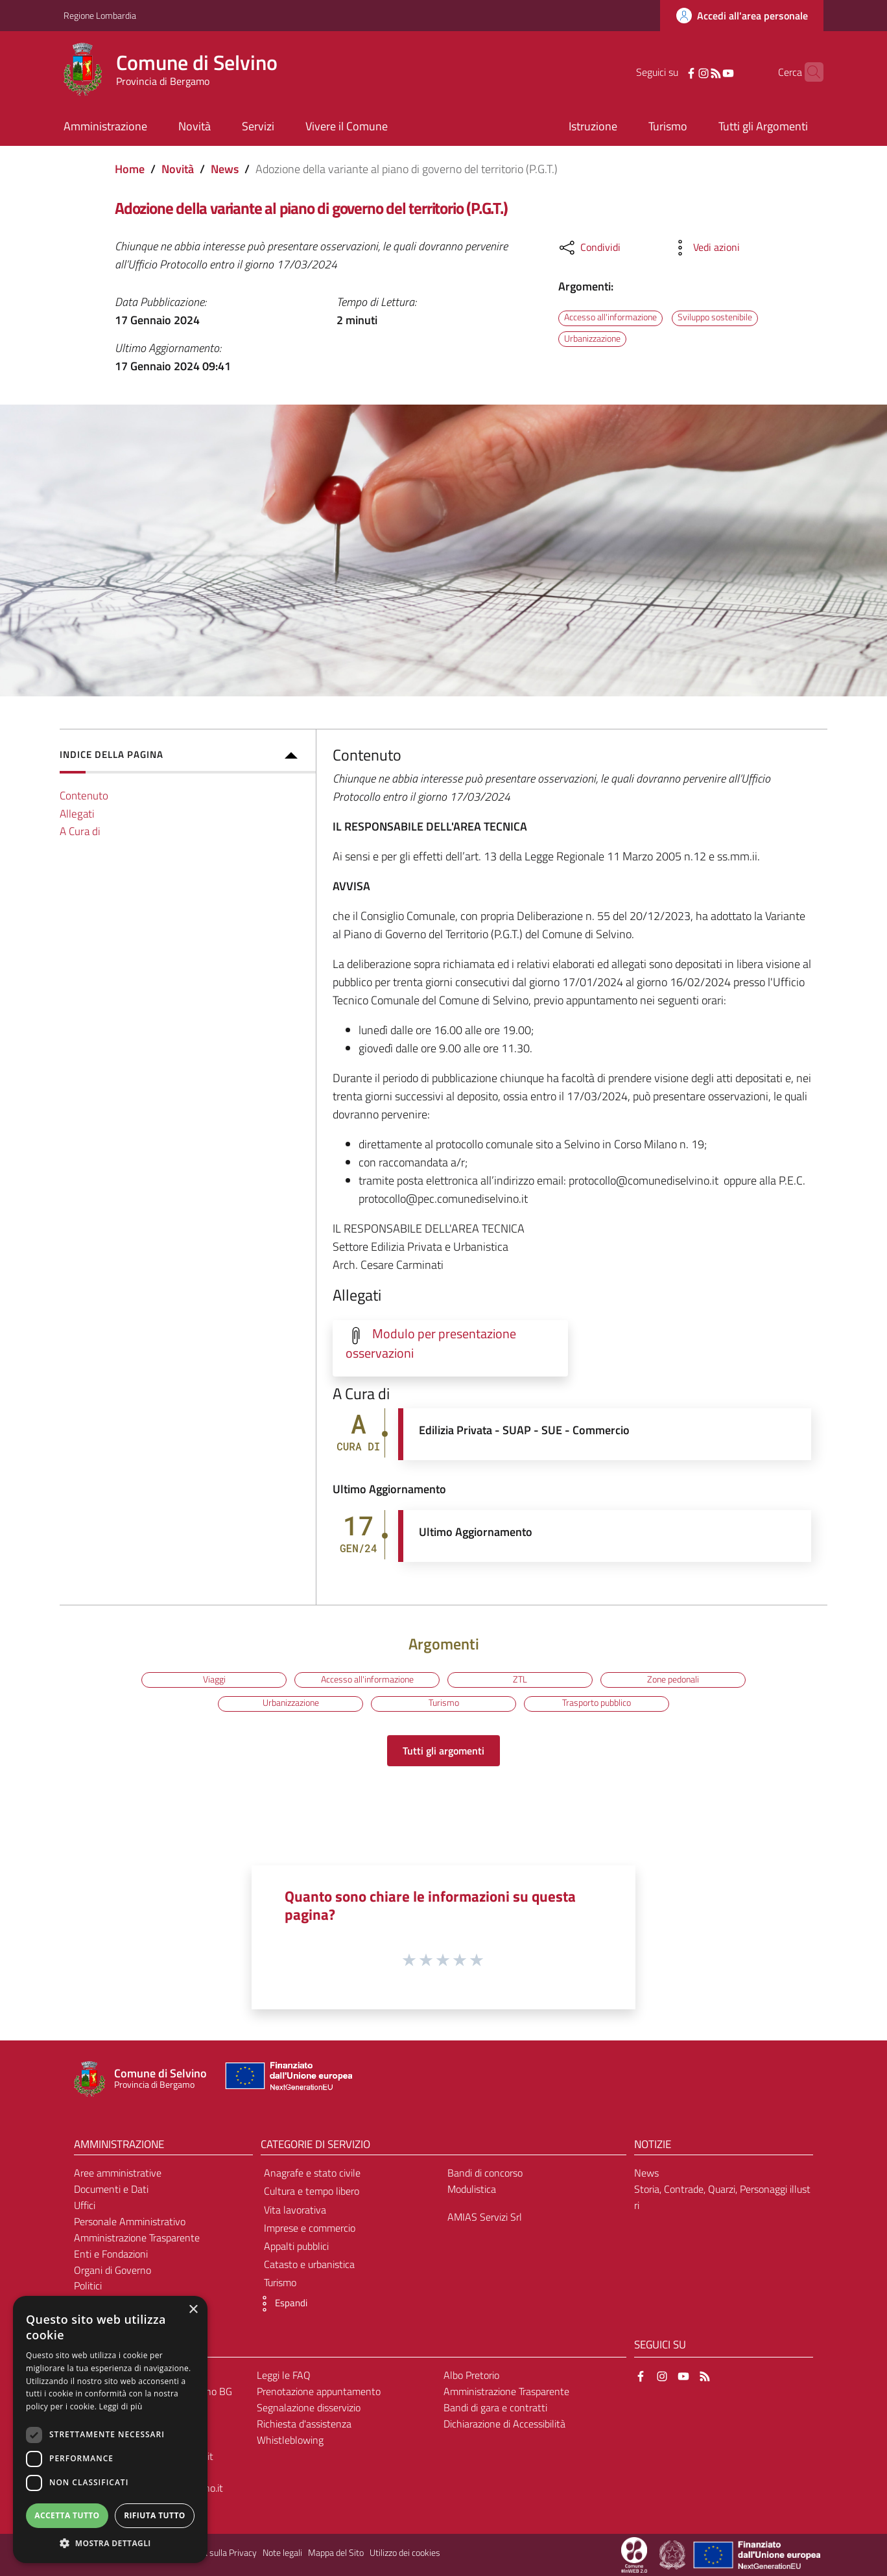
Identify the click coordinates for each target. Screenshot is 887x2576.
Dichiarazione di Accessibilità (504, 2423)
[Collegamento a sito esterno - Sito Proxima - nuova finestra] (634, 2553)
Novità (177, 169)
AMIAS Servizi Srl (484, 2217)
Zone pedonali (673, 1679)
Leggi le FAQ (284, 2375)
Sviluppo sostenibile (715, 318)
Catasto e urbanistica (309, 2264)
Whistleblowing (290, 2440)
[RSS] (695, 72)
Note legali (282, 2552)
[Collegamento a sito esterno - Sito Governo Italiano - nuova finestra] (673, 2553)
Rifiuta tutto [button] (154, 2515)
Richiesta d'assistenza (304, 2423)
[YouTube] (708, 72)
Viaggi (214, 1679)
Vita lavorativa (295, 2209)
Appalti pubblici (296, 2246)
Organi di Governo (112, 2270)
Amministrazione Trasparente (137, 2237)
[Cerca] (807, 72)
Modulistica (471, 2189)
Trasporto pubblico (596, 1703)
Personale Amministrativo (129, 2221)
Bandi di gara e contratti (495, 2407)
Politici (88, 2285)
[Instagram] (683, 72)
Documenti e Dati (111, 2189)
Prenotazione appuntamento (319, 2391)
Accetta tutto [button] (66, 2515)
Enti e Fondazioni (111, 2254)
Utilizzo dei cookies (405, 2552)
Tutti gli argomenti (443, 1750)
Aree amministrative (117, 2172)
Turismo (444, 1703)
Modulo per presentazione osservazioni (431, 1343)
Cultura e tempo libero (311, 2191)
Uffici (84, 2205)
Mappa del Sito (336, 2552)
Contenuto (84, 795)
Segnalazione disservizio (309, 2407)
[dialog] (110, 2429)
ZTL (520, 1679)
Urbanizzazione (592, 338)
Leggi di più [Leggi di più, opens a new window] (121, 2406)
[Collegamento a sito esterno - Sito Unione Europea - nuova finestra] (287, 2079)
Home (130, 169)
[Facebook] (671, 72)
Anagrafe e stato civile (312, 2172)
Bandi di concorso (485, 2172)
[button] (280, 2303)
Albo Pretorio (471, 2375)
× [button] (193, 2310)
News (225, 169)
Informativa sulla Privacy (210, 2552)
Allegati (77, 813)
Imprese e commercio (309, 2228)
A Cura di (80, 831)
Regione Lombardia (100, 15)
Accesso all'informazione (610, 318)
